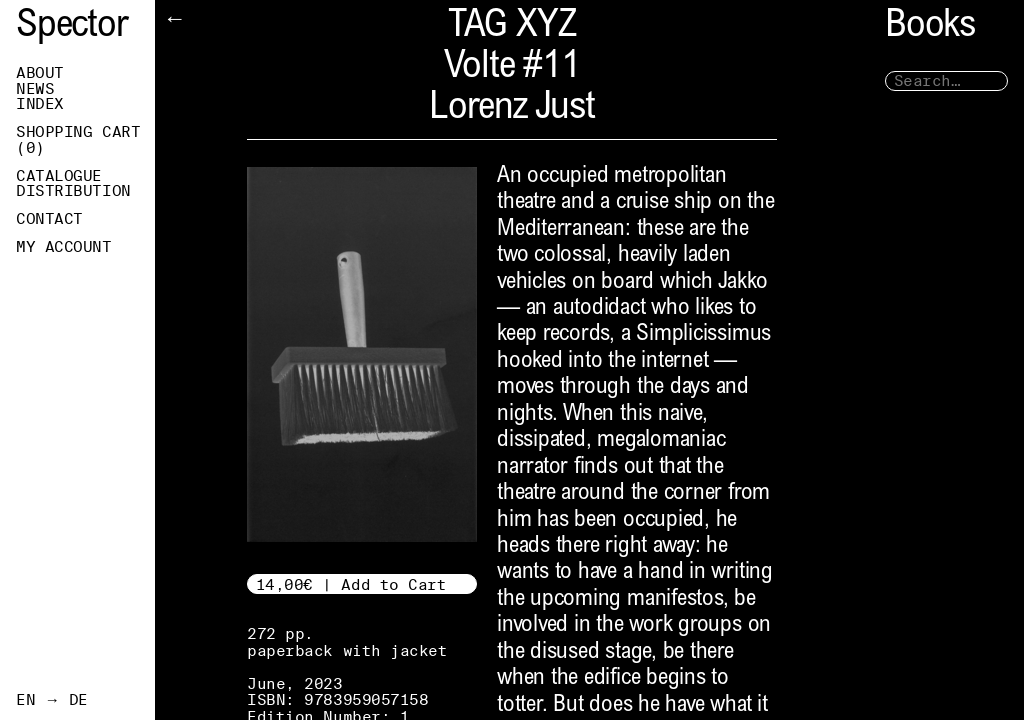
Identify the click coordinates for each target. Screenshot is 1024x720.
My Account (64, 247)
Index (40, 104)
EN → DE (52, 700)
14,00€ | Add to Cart (351, 584)
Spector (72, 27)
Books (930, 27)
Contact (49, 219)
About (40, 73)
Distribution (73, 191)
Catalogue (59, 176)
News (35, 89)
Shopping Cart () (78, 140)
